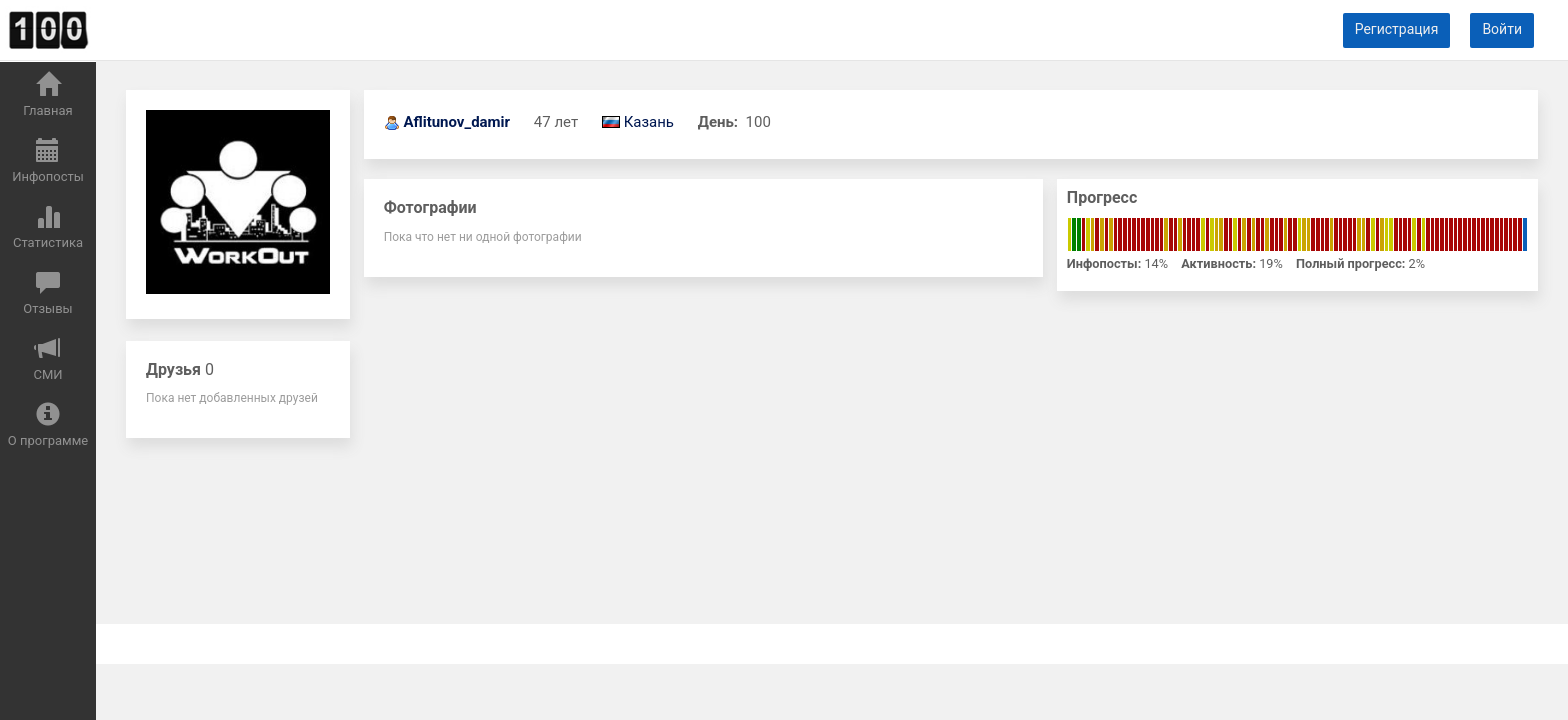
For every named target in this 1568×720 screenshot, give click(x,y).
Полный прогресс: (1350, 263)
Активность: (1218, 263)
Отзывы (47, 293)
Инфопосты (48, 161)
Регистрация (1397, 29)
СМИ (47, 359)
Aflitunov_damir (456, 122)
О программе (48, 425)
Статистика (48, 227)
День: (720, 122)
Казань (649, 122)
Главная (47, 95)
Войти (1502, 29)
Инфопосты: (1104, 263)
